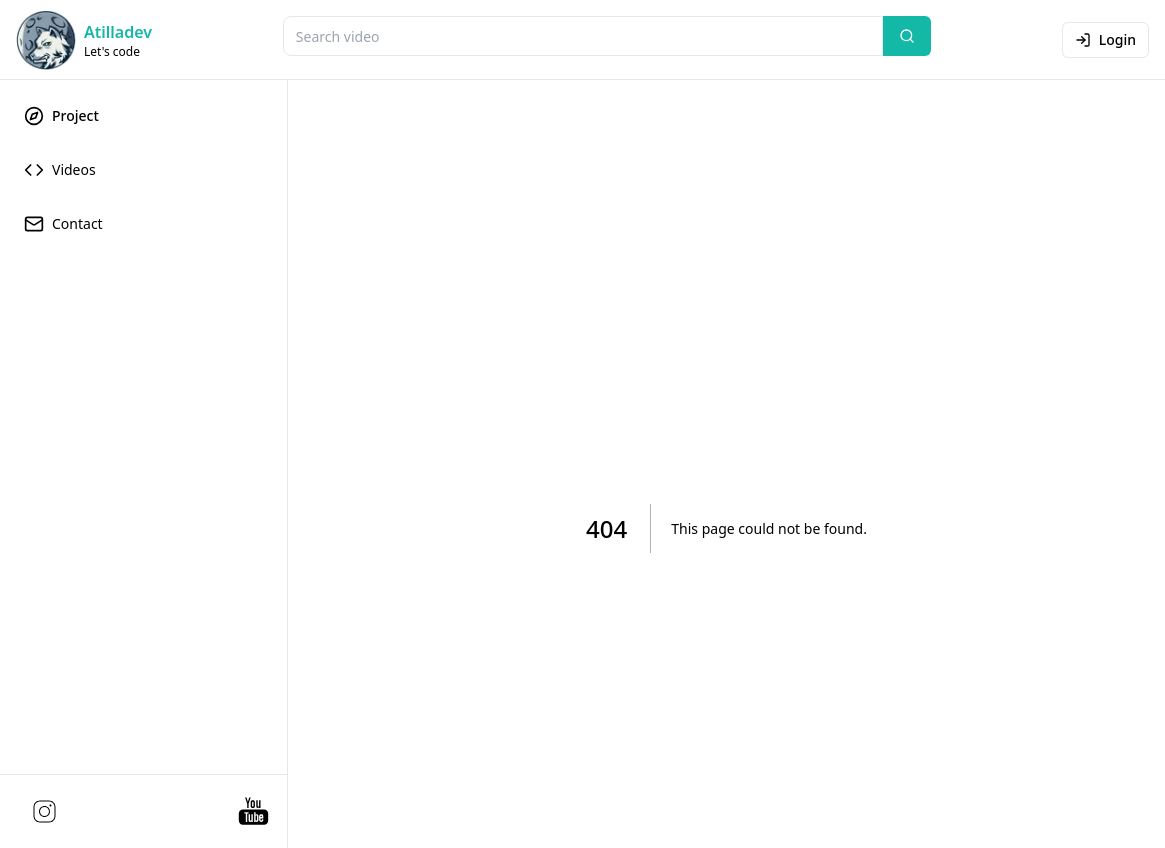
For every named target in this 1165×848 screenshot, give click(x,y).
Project (61, 116)
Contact (63, 224)
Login (1105, 39)
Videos (60, 170)
